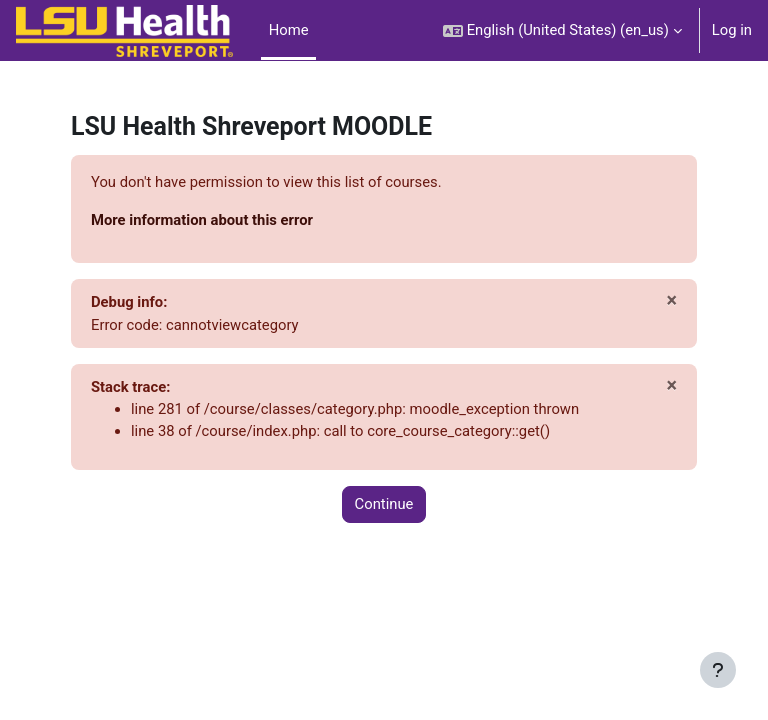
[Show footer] (718, 670)
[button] (562, 30)
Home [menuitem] (289, 30)
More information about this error (202, 220)
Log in (732, 30)
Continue (384, 504)
